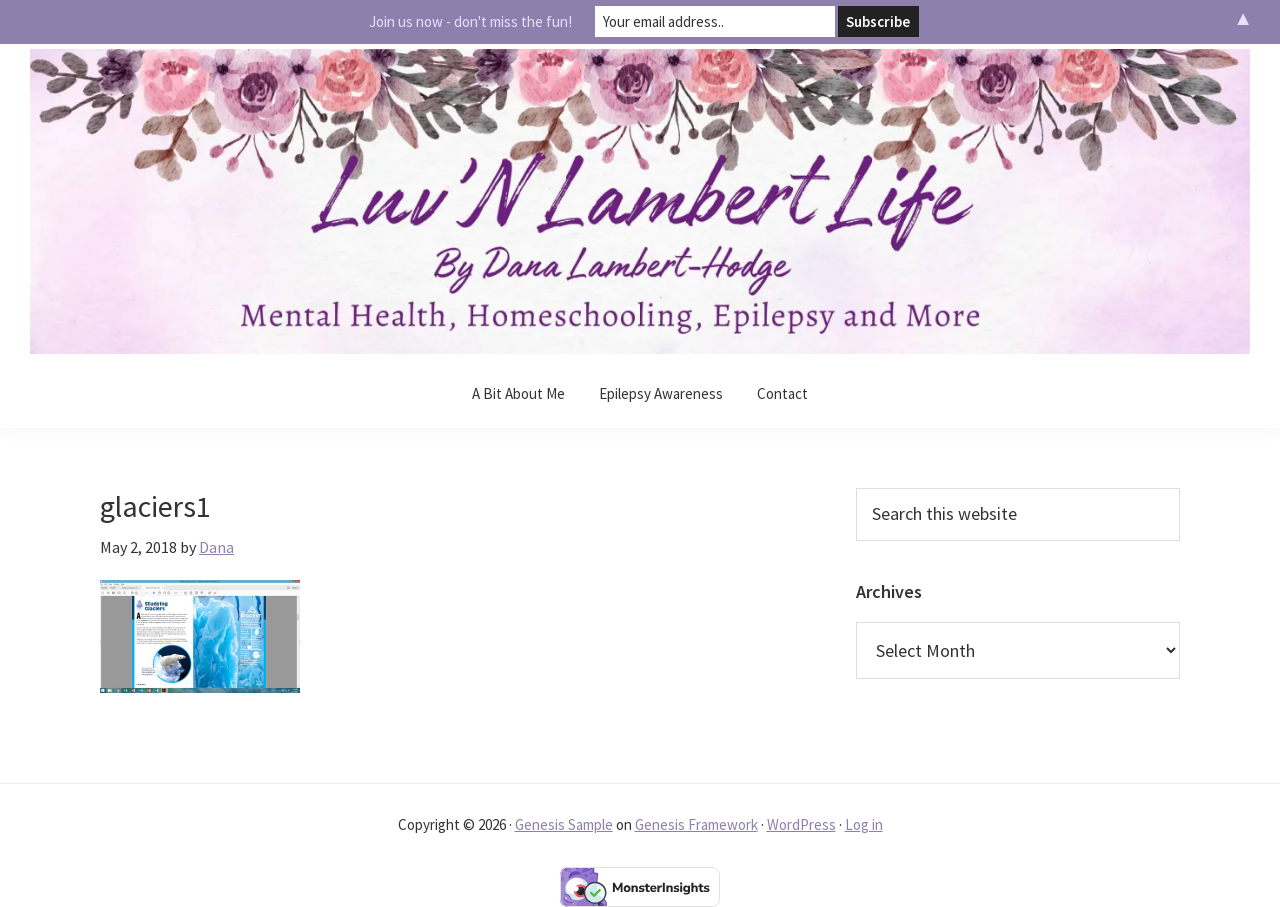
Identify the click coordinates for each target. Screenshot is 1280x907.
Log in (864, 824)
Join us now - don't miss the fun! (470, 21)
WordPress (801, 824)
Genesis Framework (696, 824)
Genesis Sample (564, 824)
